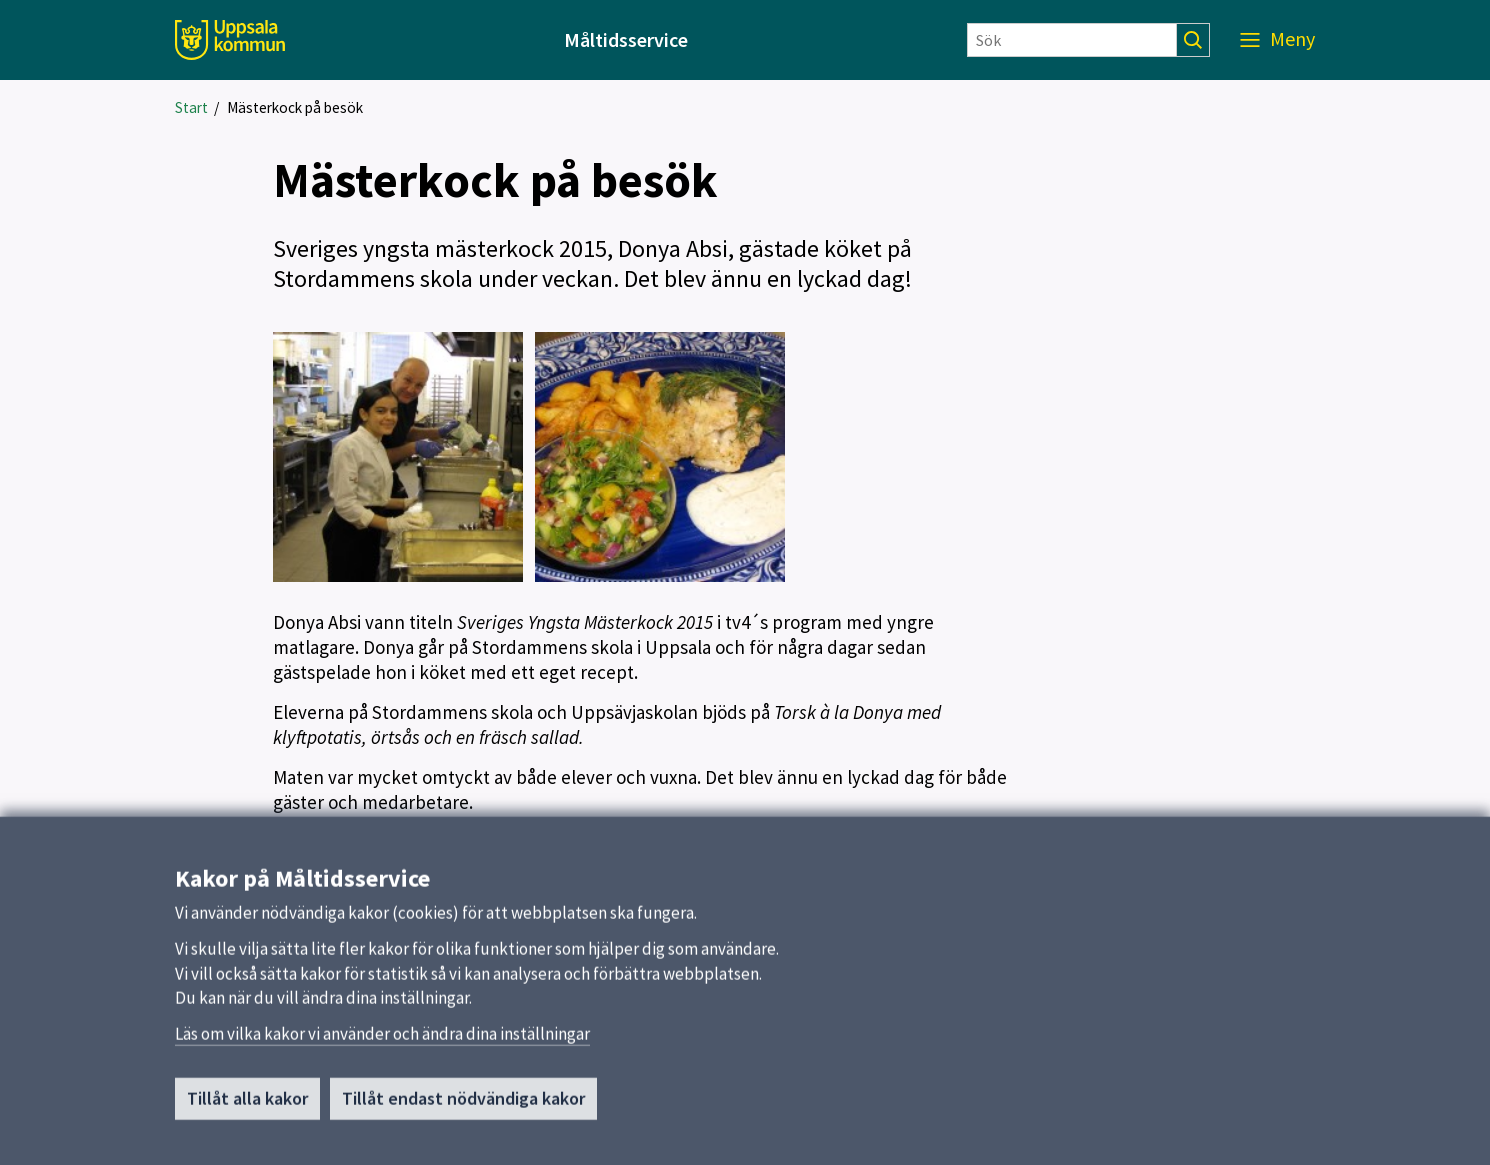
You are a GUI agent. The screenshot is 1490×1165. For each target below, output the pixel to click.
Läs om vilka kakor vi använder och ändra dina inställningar (382, 1045)
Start (191, 107)
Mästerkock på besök (295, 107)
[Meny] (1277, 40)
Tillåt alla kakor (247, 1109)
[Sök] (1072, 40)
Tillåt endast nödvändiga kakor (463, 1109)
